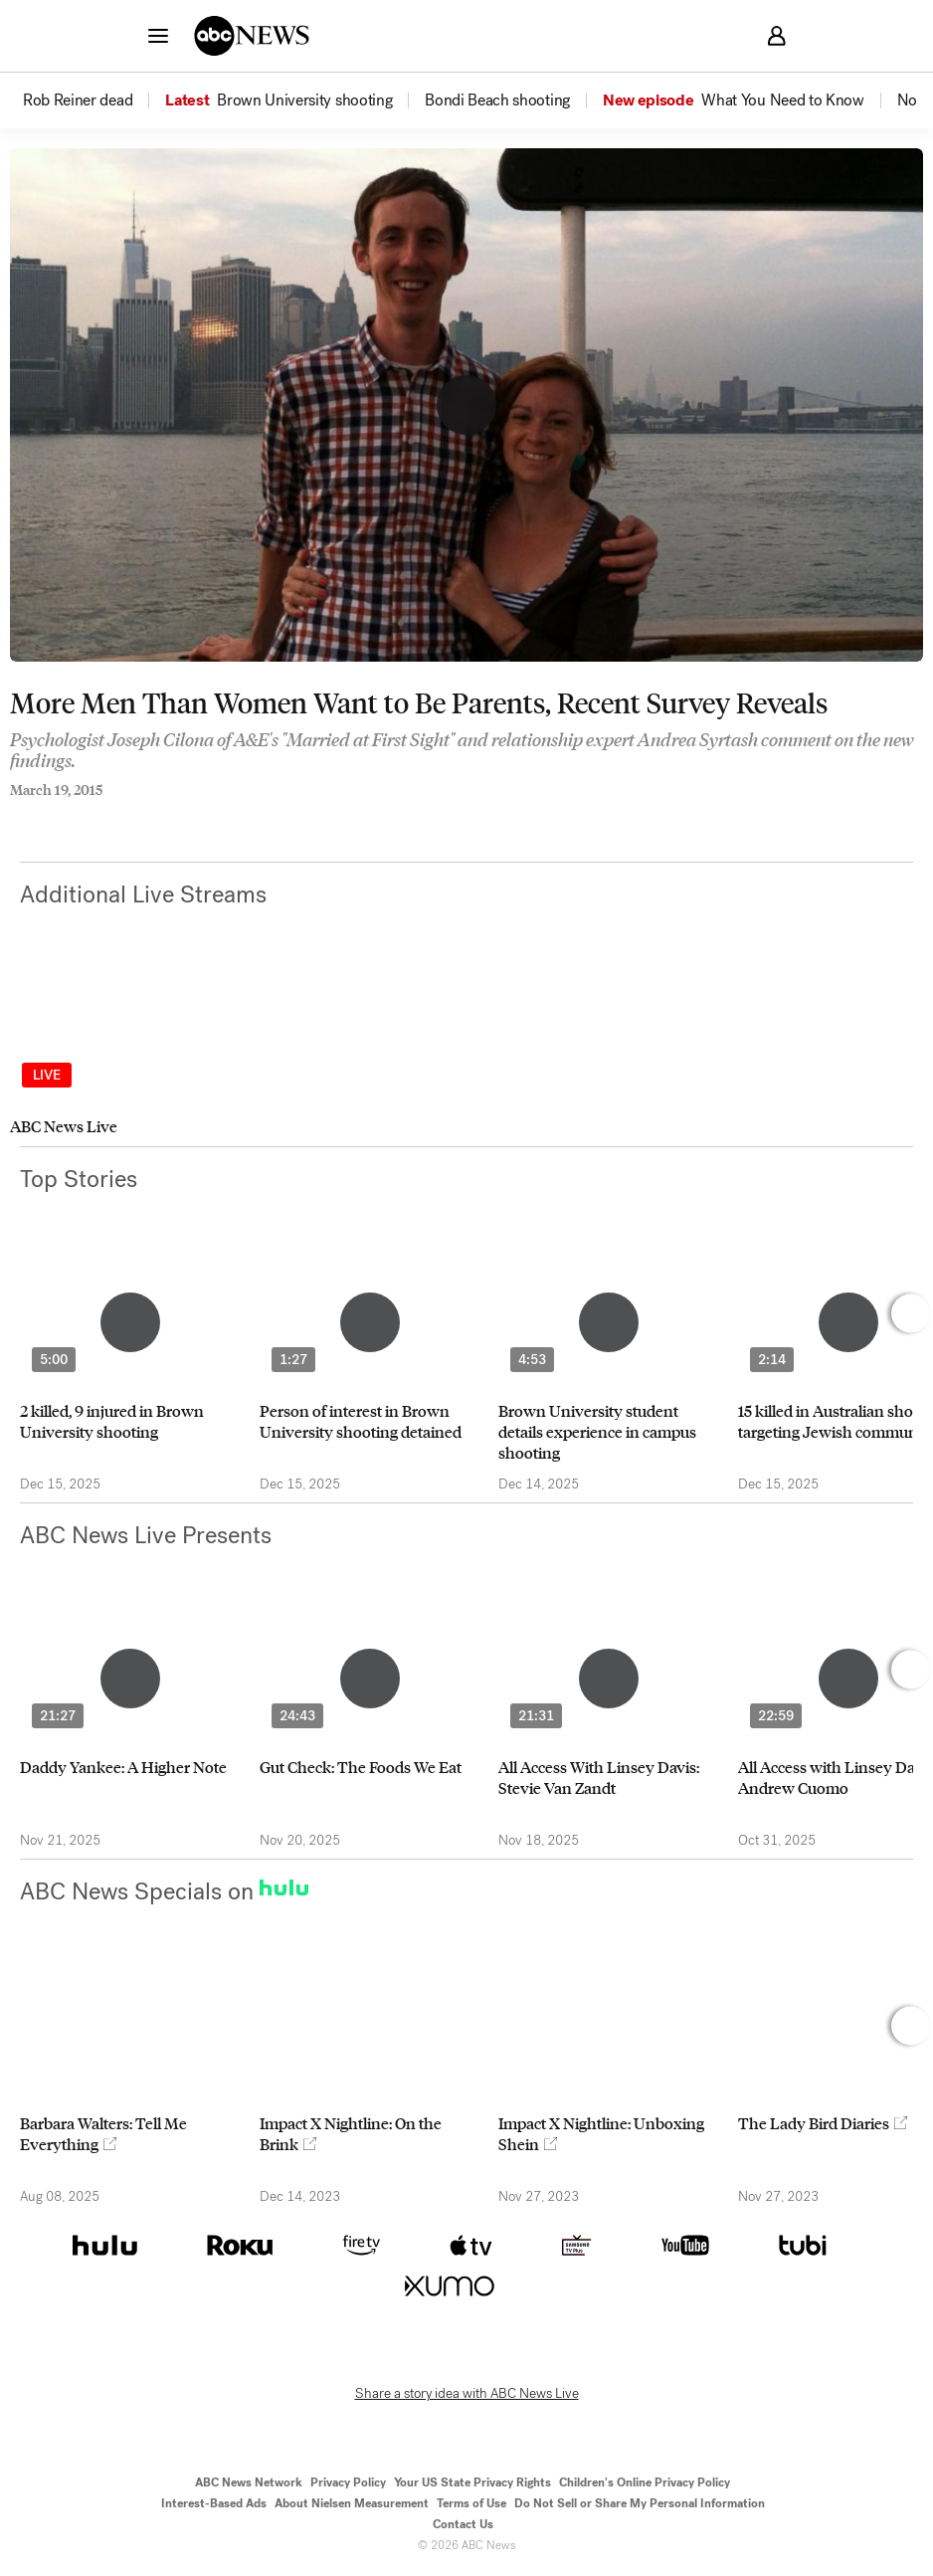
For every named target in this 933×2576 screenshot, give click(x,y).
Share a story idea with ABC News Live (467, 2394)
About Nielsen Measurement (352, 2503)
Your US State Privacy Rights (472, 2482)
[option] (92, 100)
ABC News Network (248, 2482)
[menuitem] (77, 100)
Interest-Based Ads (214, 2503)
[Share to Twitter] (55, 817)
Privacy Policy (348, 2482)
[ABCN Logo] (251, 36)
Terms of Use (471, 2503)
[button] (158, 35)
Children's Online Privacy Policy (644, 2482)
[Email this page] (94, 817)
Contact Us (463, 2524)
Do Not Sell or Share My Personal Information (639, 2503)
